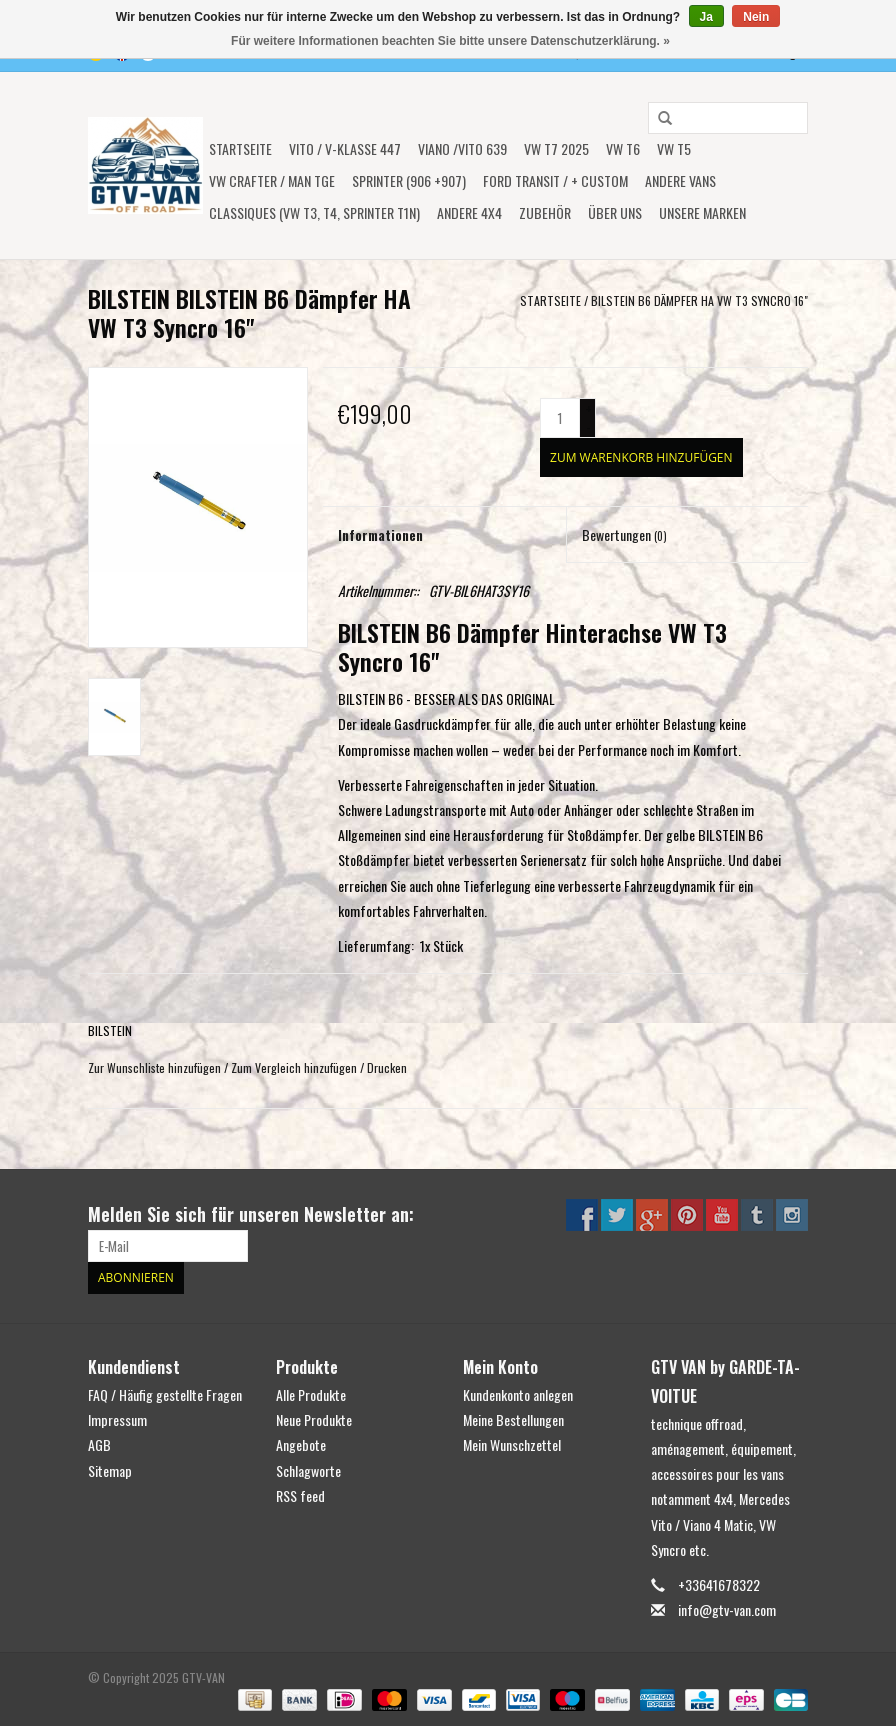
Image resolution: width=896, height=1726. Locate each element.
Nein (756, 17)
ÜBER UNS (615, 212)
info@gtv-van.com (727, 1609)
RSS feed (300, 1495)
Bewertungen (624, 534)
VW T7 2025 (556, 148)
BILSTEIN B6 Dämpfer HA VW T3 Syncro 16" (699, 300)
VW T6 (623, 148)
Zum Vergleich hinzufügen (295, 1067)
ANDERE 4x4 (469, 212)
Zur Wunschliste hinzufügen (154, 1067)
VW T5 (674, 148)
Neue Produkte (314, 1419)
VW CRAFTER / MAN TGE (272, 180)
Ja (706, 17)
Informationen (380, 534)
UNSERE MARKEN (702, 212)
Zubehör (545, 212)
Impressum (117, 1419)
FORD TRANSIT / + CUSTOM (555, 180)
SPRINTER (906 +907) (409, 180)
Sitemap (110, 1470)
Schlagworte (308, 1470)
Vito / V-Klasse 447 (345, 148)
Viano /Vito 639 (462, 148)
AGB (99, 1444)
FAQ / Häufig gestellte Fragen (165, 1394)
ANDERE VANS (680, 180)
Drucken (387, 1067)
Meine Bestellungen (513, 1419)
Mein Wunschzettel (512, 1444)
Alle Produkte (311, 1394)
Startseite (240, 148)
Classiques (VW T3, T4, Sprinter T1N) (314, 212)
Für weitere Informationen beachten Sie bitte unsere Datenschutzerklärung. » (450, 41)
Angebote (301, 1444)
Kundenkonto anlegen (518, 1394)
